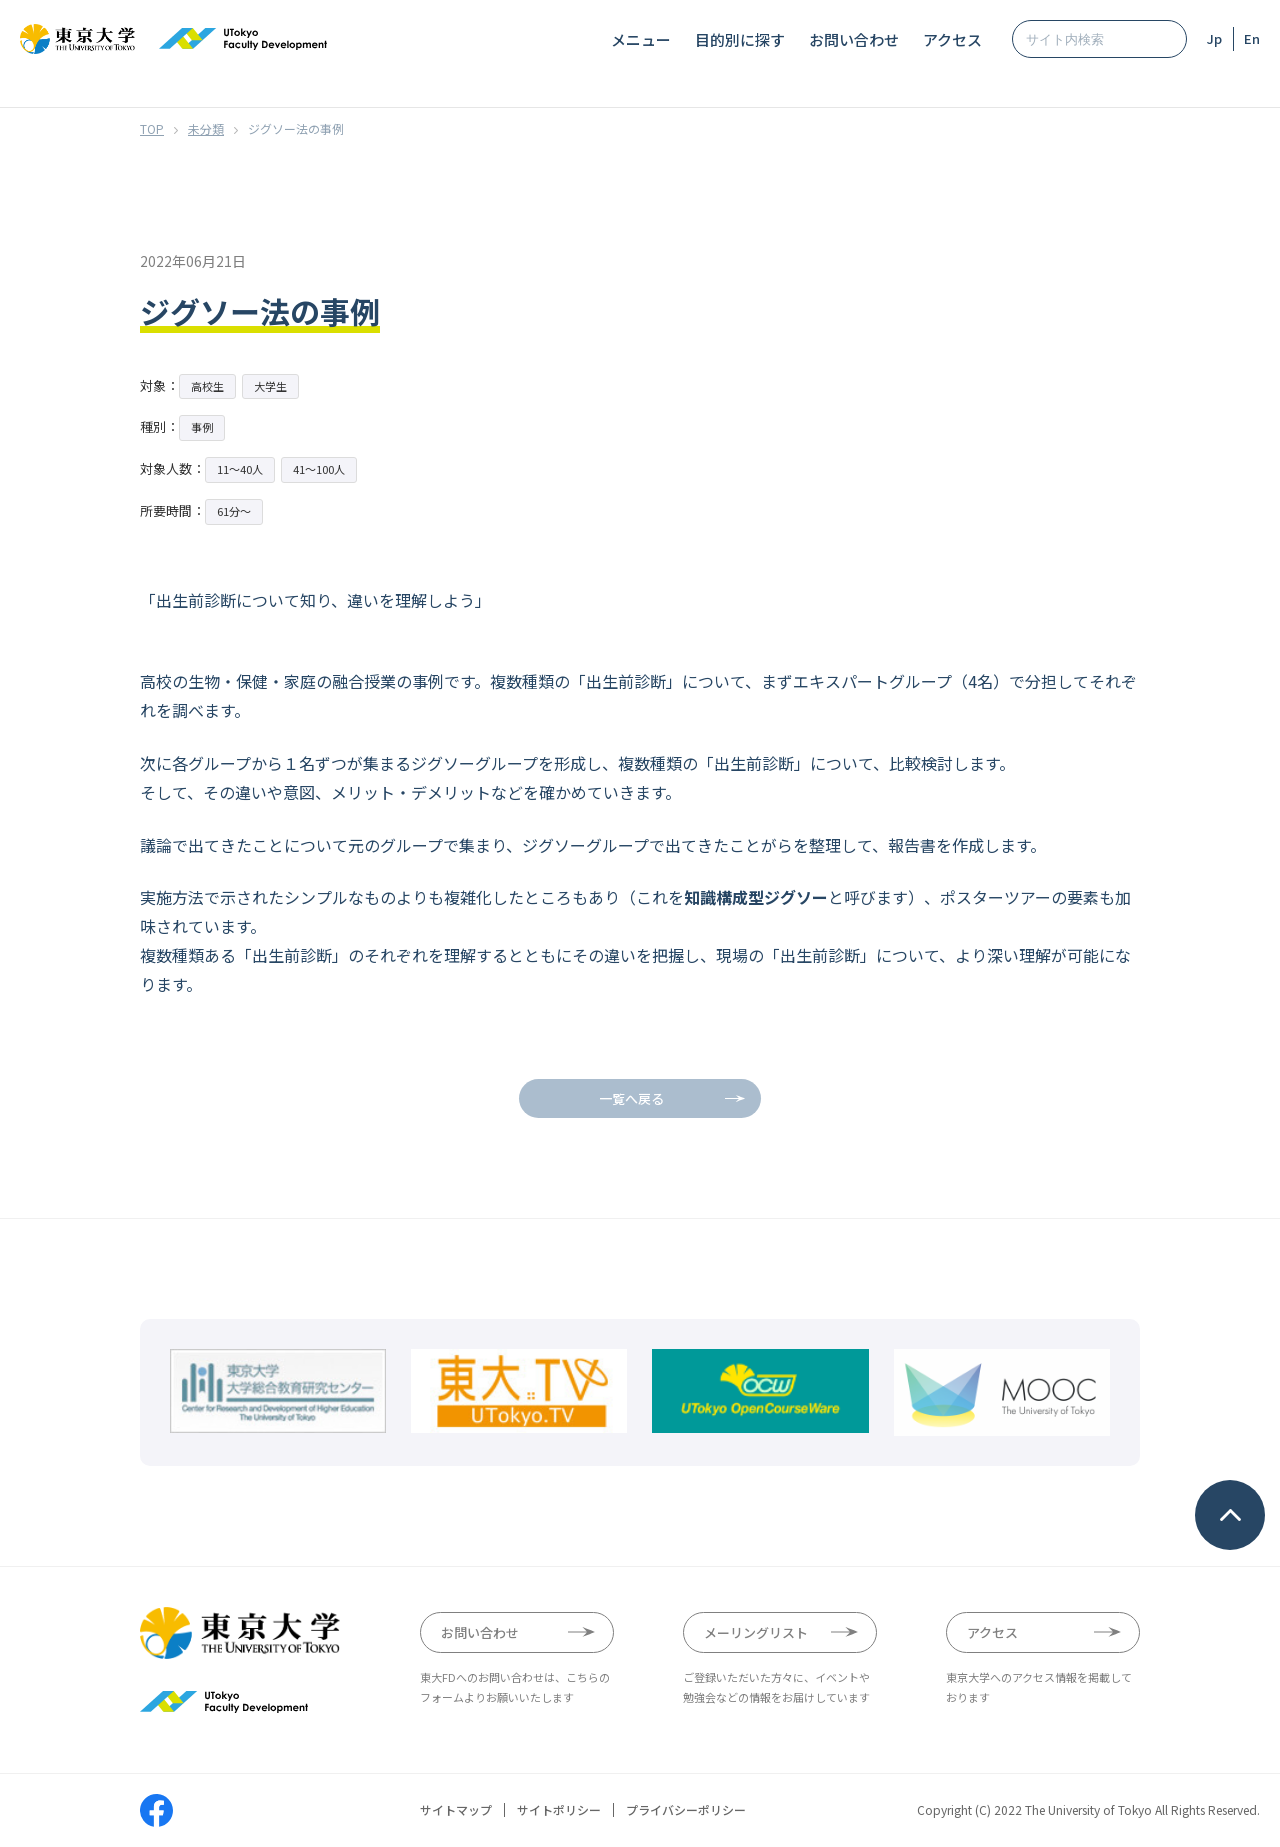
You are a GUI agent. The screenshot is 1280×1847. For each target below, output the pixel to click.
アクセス (952, 39)
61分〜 (234, 511)
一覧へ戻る (631, 1098)
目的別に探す (740, 39)
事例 (202, 427)
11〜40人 (240, 469)
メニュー (641, 39)
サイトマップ (456, 1810)
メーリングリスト (756, 1632)
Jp (1214, 38)
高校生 (207, 386)
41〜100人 (319, 469)
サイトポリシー (559, 1810)
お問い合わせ (854, 39)
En (1252, 38)
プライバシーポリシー (686, 1810)
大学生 (270, 386)
